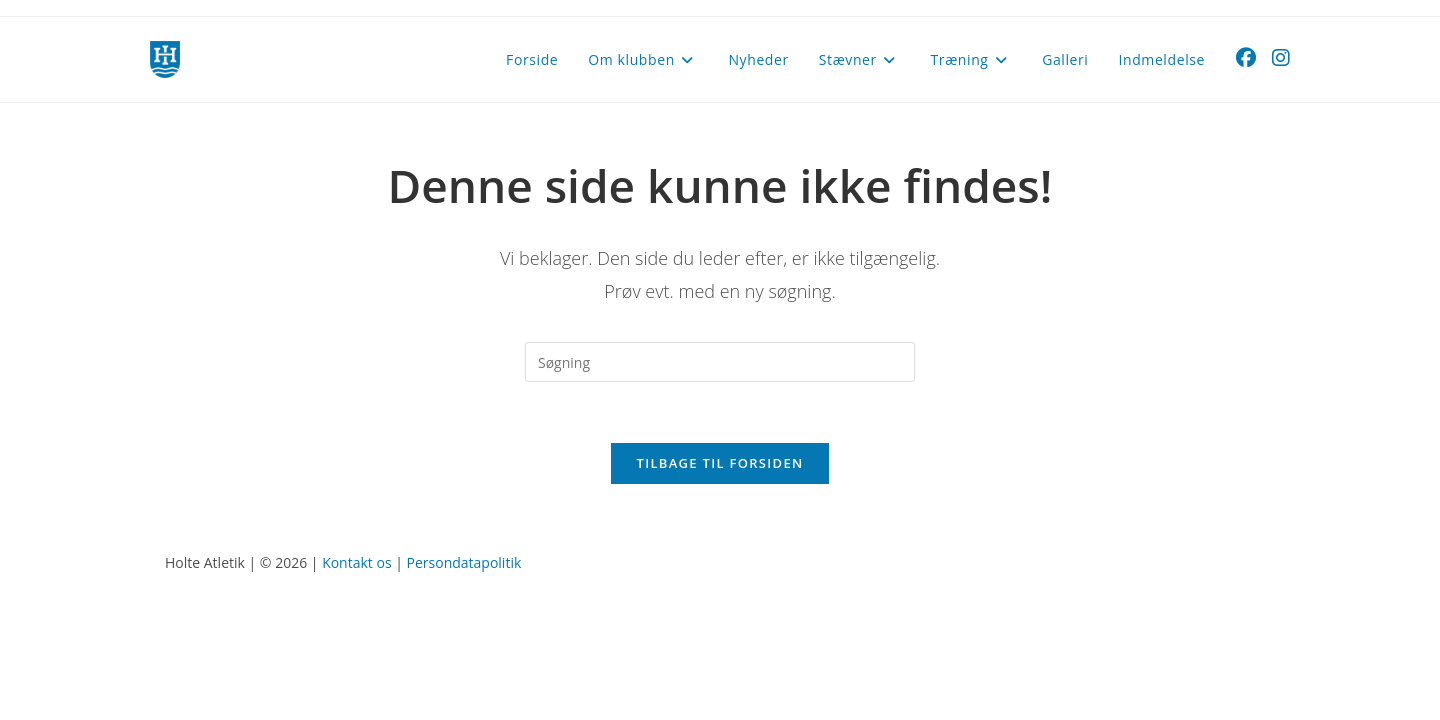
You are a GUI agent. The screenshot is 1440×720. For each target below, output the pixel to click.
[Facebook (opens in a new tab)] (1246, 58)
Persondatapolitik (464, 562)
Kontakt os (356, 562)
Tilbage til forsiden (720, 463)
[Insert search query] (720, 362)
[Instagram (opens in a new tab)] (1281, 58)
